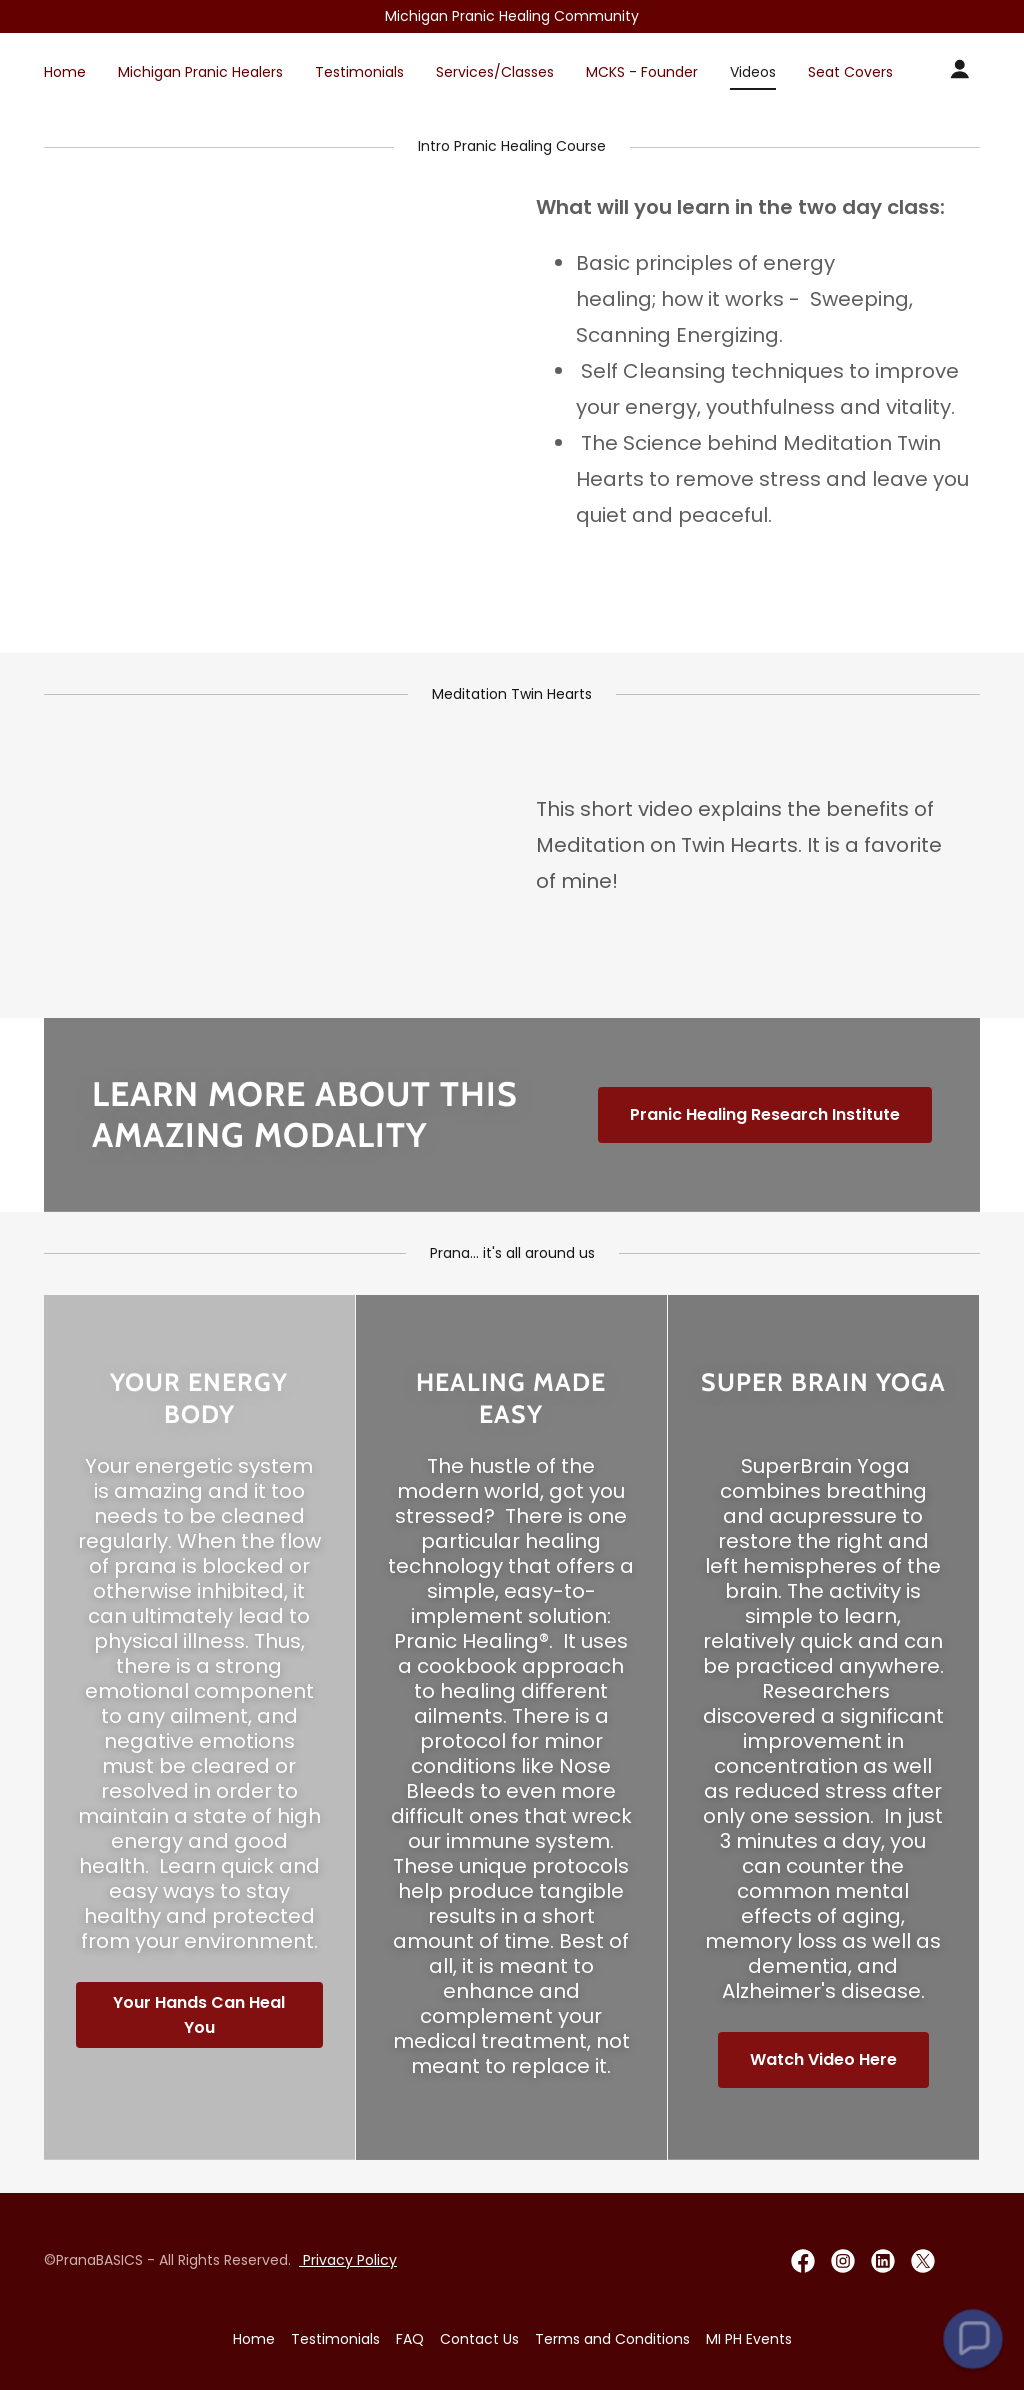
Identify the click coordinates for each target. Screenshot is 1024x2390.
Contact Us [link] (479, 2339)
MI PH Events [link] (749, 2339)
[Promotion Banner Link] (512, 16)
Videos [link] (753, 72)
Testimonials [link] (359, 72)
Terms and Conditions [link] (612, 2339)
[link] (803, 2261)
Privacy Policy (348, 2260)
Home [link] (65, 72)
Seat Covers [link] (850, 72)
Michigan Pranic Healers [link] (200, 72)
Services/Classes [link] (495, 72)
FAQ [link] (410, 2339)
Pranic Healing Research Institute (765, 1114)
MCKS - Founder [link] (642, 72)
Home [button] (254, 2339)
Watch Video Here (823, 2059)
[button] (960, 69)
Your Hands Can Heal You (199, 2015)
